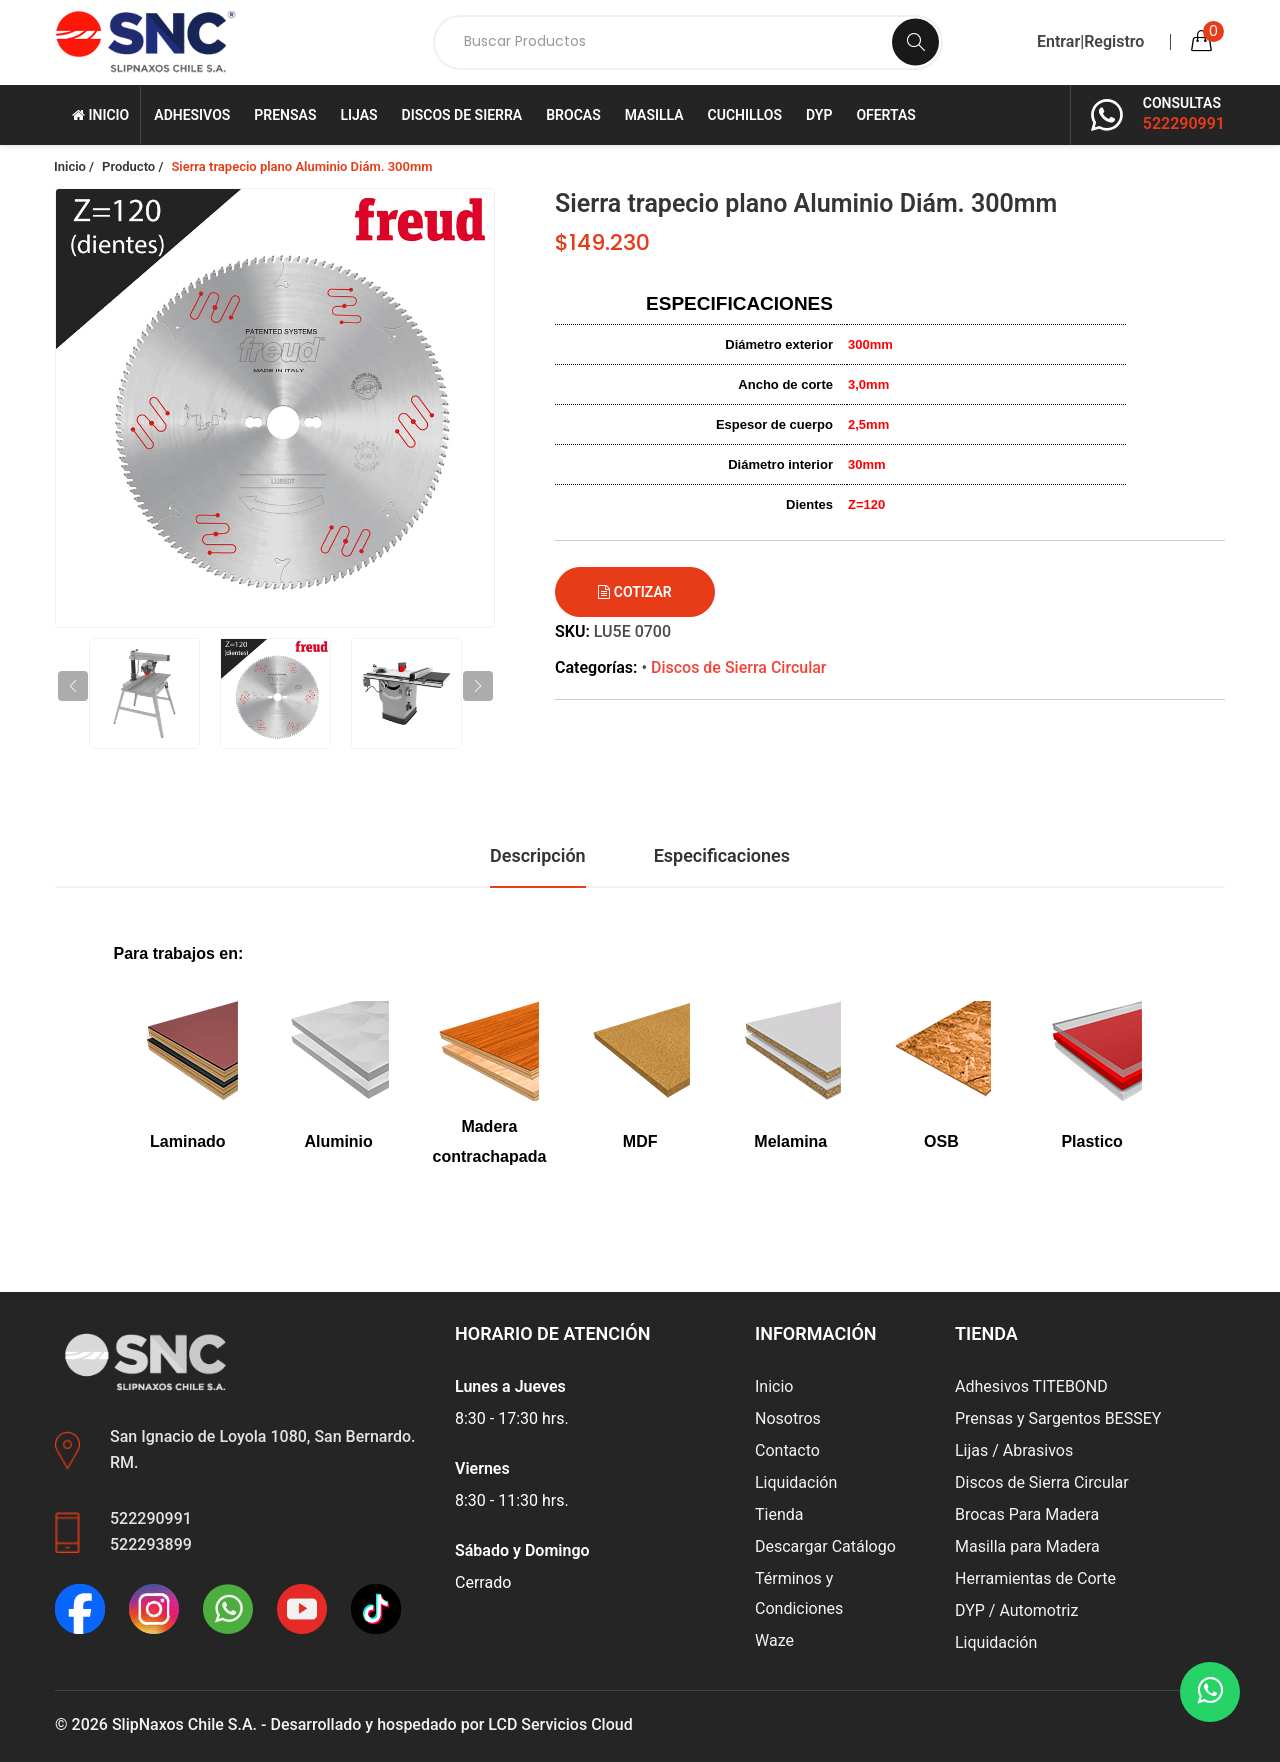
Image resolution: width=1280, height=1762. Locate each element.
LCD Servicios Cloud (560, 1724)
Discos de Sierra (462, 115)
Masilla (654, 115)
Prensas (285, 115)
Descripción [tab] (538, 855)
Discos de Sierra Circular (739, 667)
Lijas (358, 115)
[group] (275, 408)
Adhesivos (192, 115)
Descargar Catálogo (825, 1546)
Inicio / (74, 166)
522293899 (151, 1544)
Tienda (779, 1514)
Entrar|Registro (1090, 42)
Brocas (573, 115)
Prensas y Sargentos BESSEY (1058, 1418)
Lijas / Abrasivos (1014, 1450)
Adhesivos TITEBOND (1031, 1386)
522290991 (1184, 123)
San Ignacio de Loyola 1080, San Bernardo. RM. (262, 1449)
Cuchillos (745, 115)
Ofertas (886, 115)
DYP (819, 115)
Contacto (787, 1450)
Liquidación (796, 1482)
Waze (774, 1640)
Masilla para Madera (1027, 1546)
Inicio (100, 115)
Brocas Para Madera (1027, 1514)
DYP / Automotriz (1016, 1610)
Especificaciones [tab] (722, 855)
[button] (478, 686)
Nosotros (788, 1418)
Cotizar (634, 592)
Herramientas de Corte (1035, 1578)
